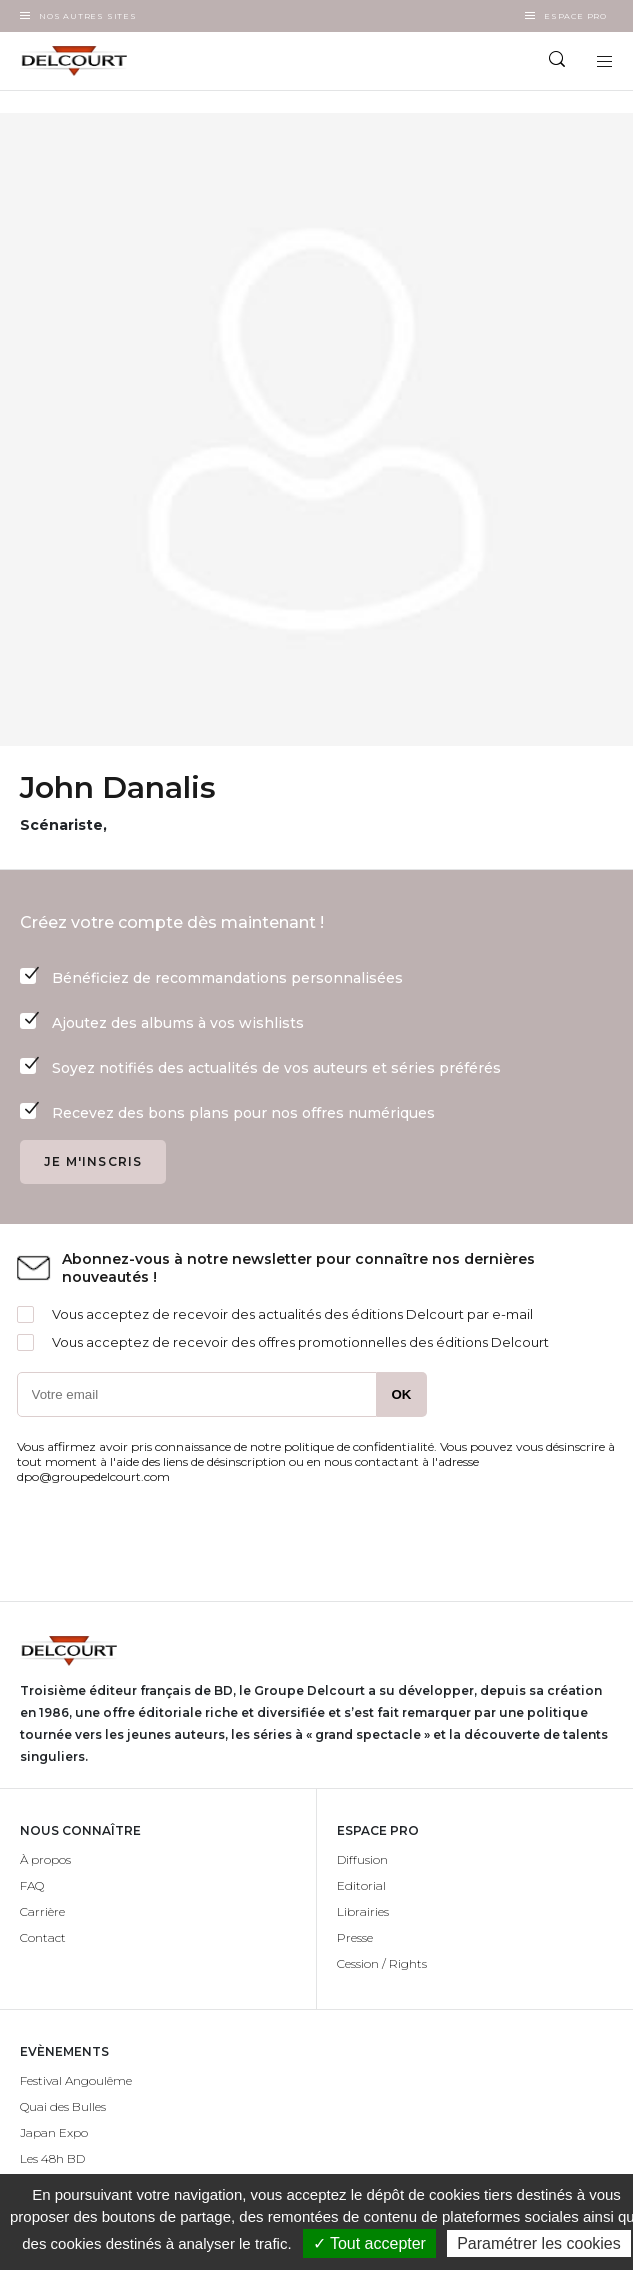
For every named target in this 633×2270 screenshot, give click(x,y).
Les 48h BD (52, 2158)
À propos (45, 1859)
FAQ (32, 1885)
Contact (43, 1937)
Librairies (363, 1911)
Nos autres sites (88, 16)
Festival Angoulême (76, 2080)
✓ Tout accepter (369, 2243)
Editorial (361, 1885)
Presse (355, 1937)
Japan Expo (54, 2132)
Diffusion (362, 1859)
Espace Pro (575, 16)
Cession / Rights (382, 1963)
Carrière (42, 1911)
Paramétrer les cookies (539, 2243)
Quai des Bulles (63, 2106)
